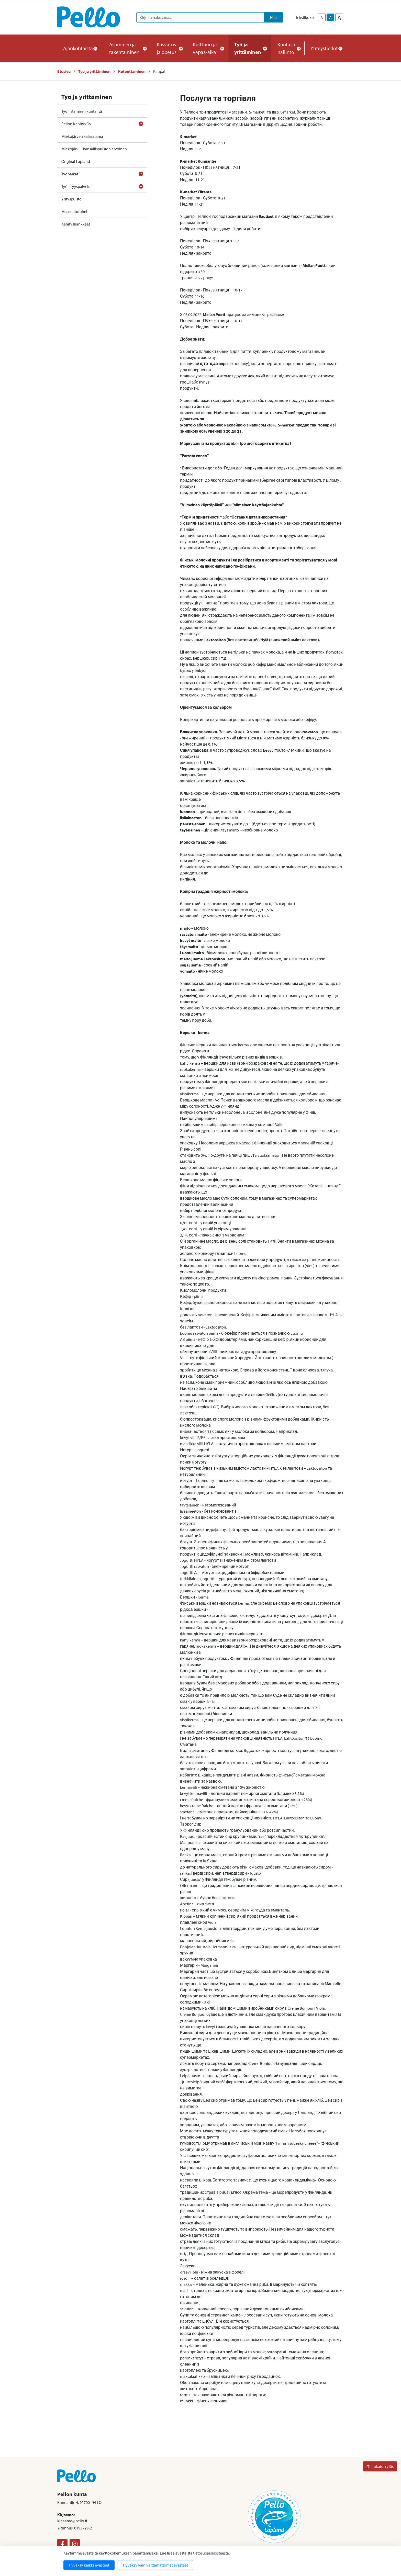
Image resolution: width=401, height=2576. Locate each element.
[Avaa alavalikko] (141, 123)
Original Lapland (75, 161)
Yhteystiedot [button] (326, 48)
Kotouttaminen (132, 71)
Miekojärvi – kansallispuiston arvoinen (94, 148)
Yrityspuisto (71, 198)
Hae (273, 17)
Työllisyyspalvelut (76, 186)
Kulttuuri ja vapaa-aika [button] (207, 48)
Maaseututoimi (74, 211)
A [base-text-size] (330, 17)
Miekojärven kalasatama (82, 136)
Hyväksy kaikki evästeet (89, 2565)
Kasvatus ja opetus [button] (169, 48)
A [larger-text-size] (339, 17)
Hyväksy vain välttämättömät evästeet (155, 2565)
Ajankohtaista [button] (80, 48)
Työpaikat (69, 173)
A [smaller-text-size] (322, 17)
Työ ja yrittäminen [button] (249, 48)
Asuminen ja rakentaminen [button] (126, 48)
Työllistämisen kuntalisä (81, 111)
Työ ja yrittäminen (94, 71)
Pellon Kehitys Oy (76, 123)
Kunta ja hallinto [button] (287, 48)
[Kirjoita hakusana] (200, 17)
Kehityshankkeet (75, 224)
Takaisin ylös (380, 2466)
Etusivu (64, 71)
